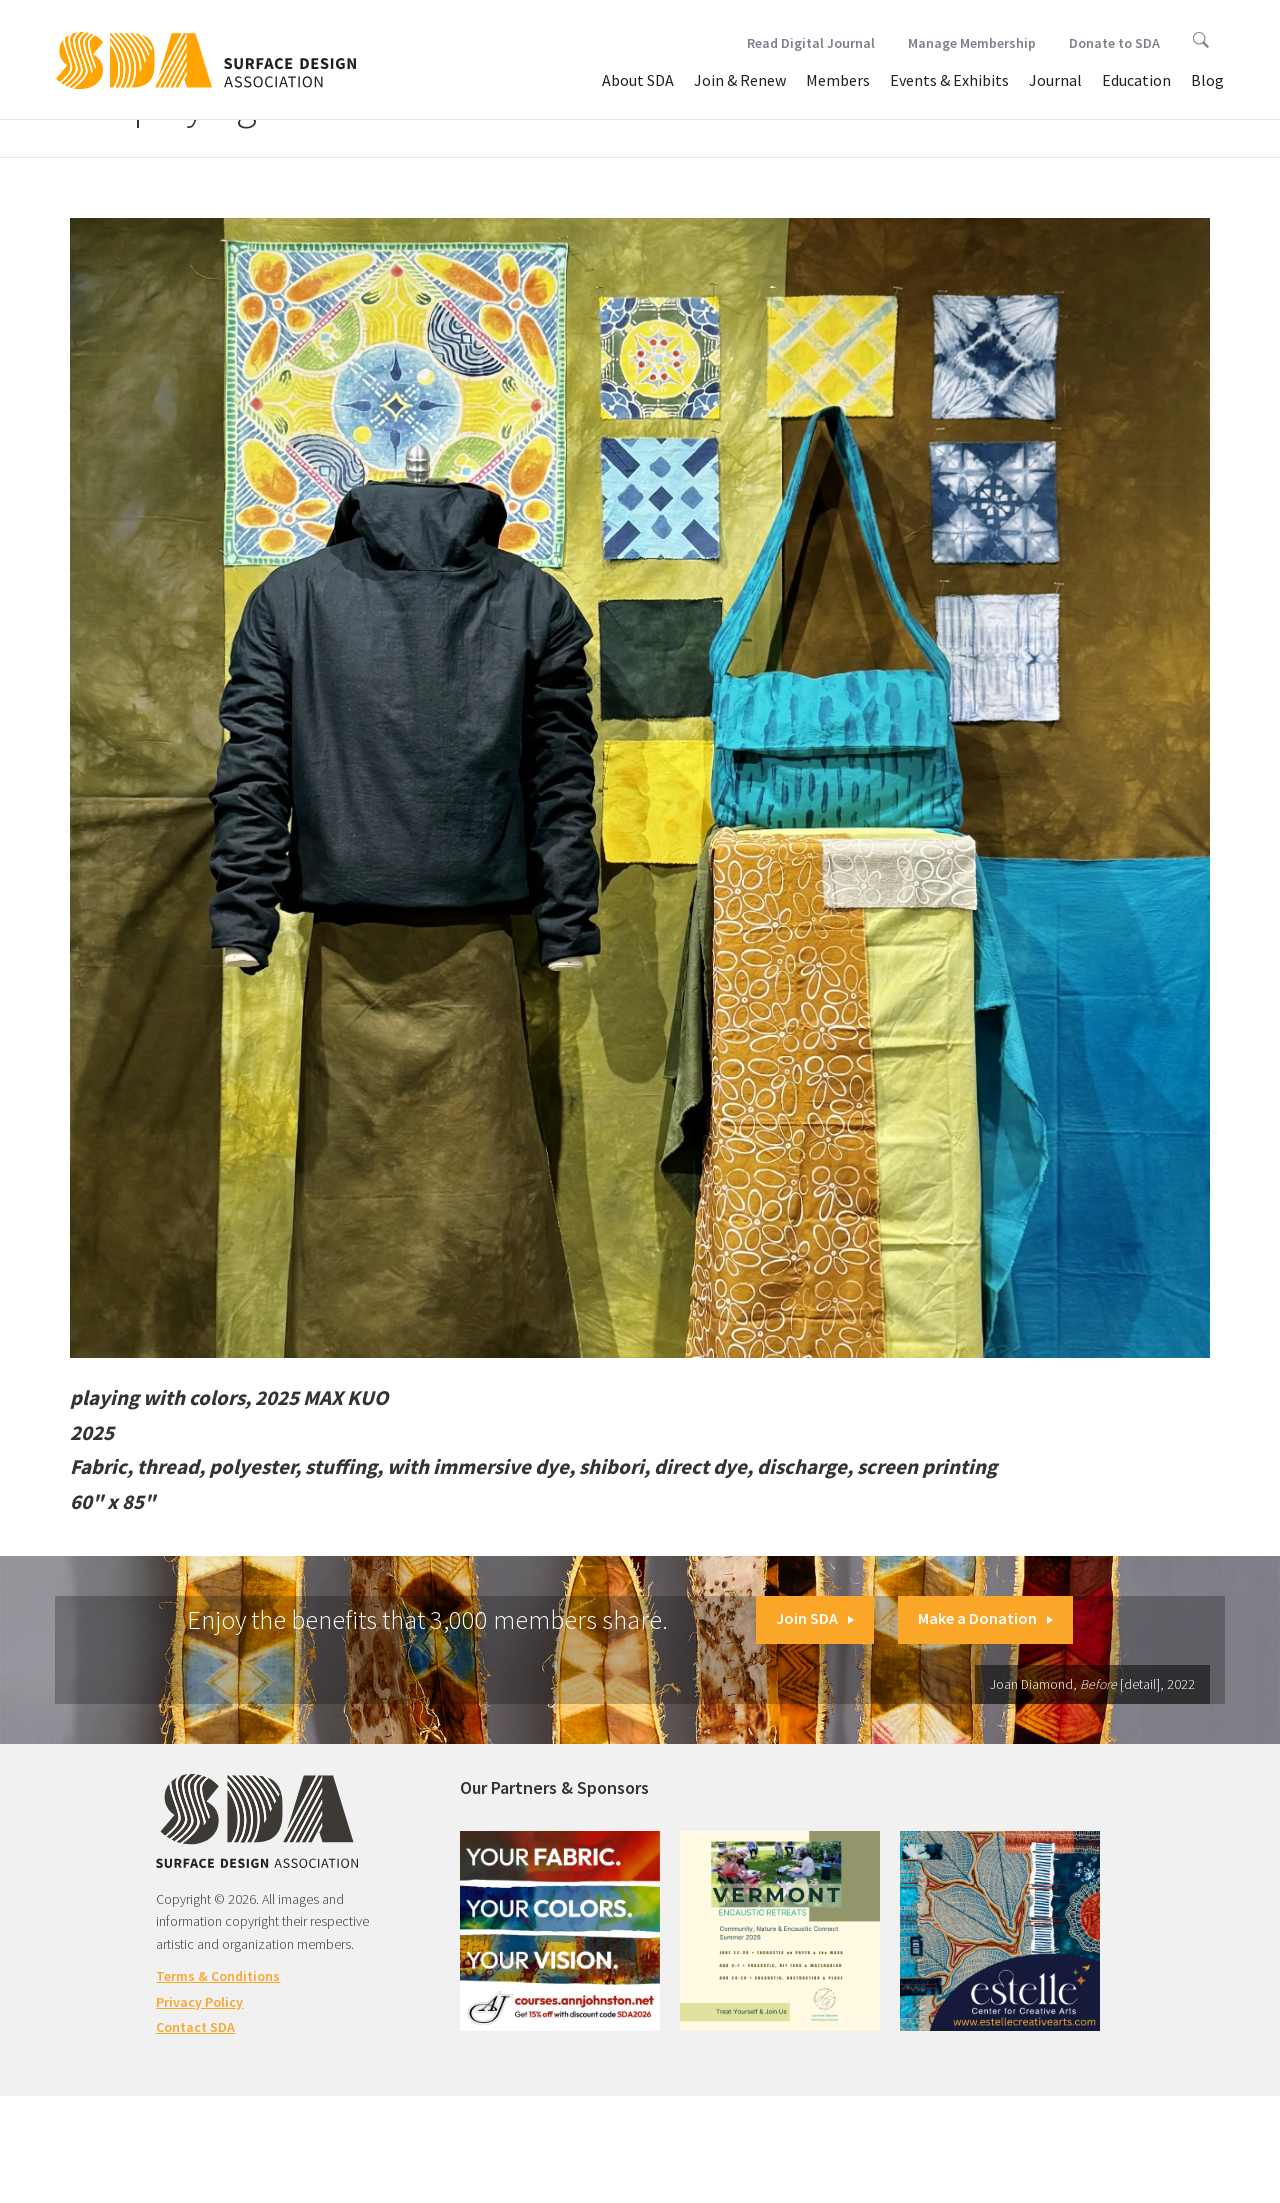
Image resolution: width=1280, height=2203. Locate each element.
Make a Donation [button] (985, 1618)
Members (838, 80)
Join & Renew (740, 80)
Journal (1055, 80)
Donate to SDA (1114, 43)
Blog (1207, 80)
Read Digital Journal (811, 43)
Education (1136, 80)
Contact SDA (195, 2027)
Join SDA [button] (815, 1618)
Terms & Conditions (218, 1976)
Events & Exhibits (949, 80)
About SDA (638, 80)
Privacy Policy (199, 2002)
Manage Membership (972, 43)
